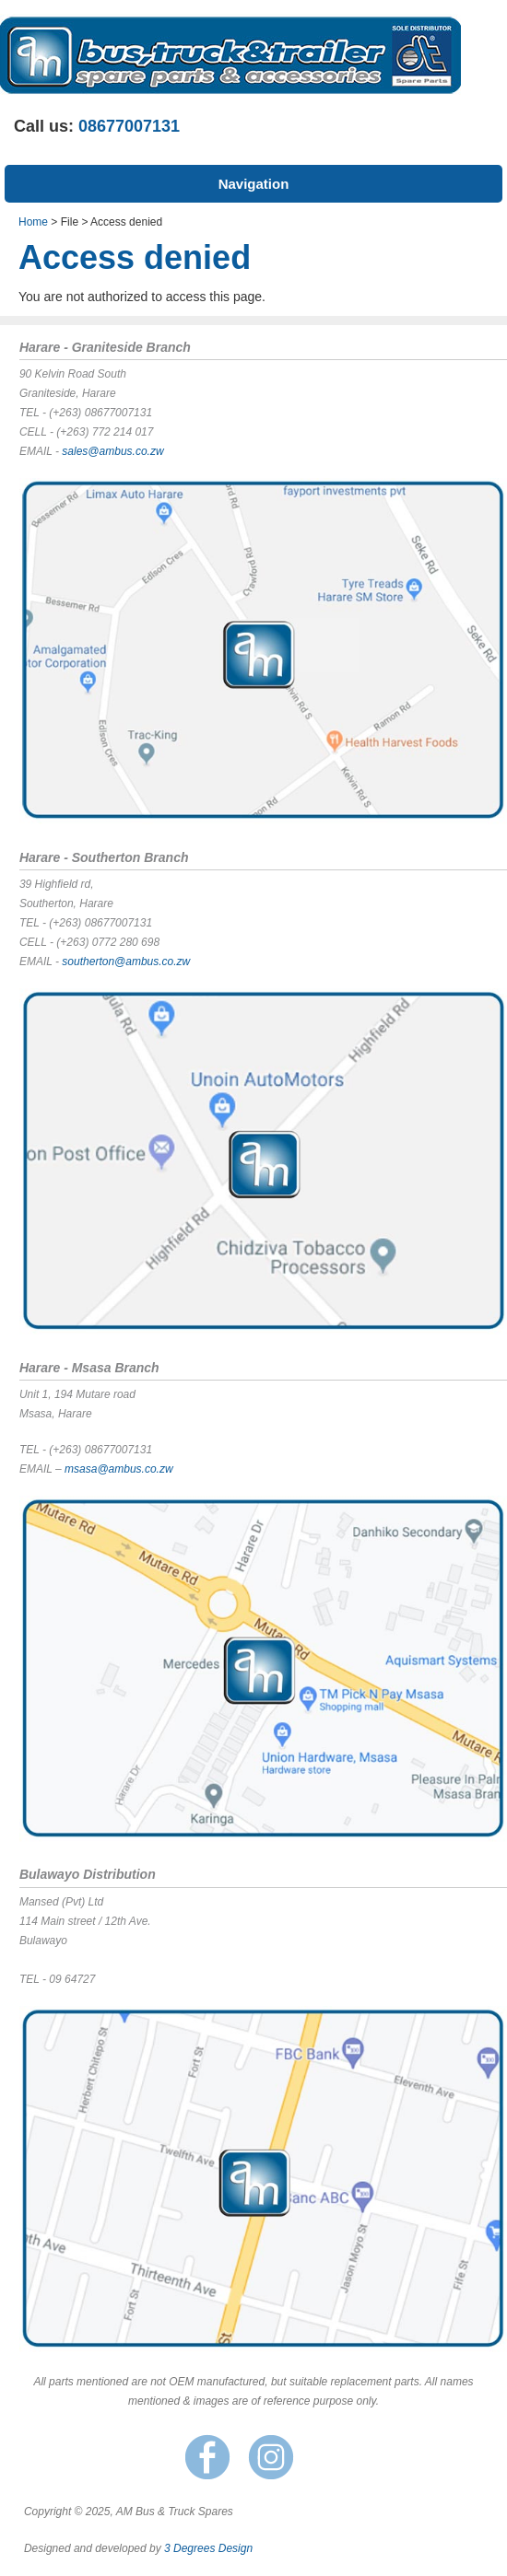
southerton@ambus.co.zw (126, 961)
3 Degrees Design (208, 2548)
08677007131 (129, 126)
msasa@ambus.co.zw (119, 1469)
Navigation (253, 184)
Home (33, 222)
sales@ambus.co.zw (112, 451)
